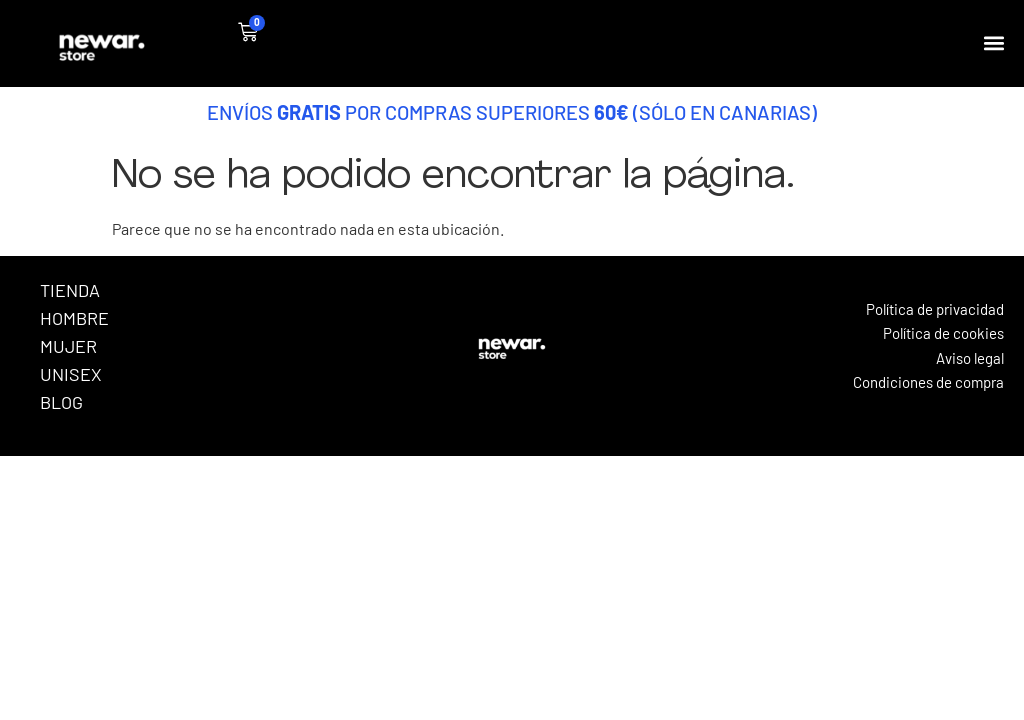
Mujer (68, 346)
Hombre (74, 318)
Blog (61, 402)
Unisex (71, 374)
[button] (994, 43)
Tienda (70, 290)
